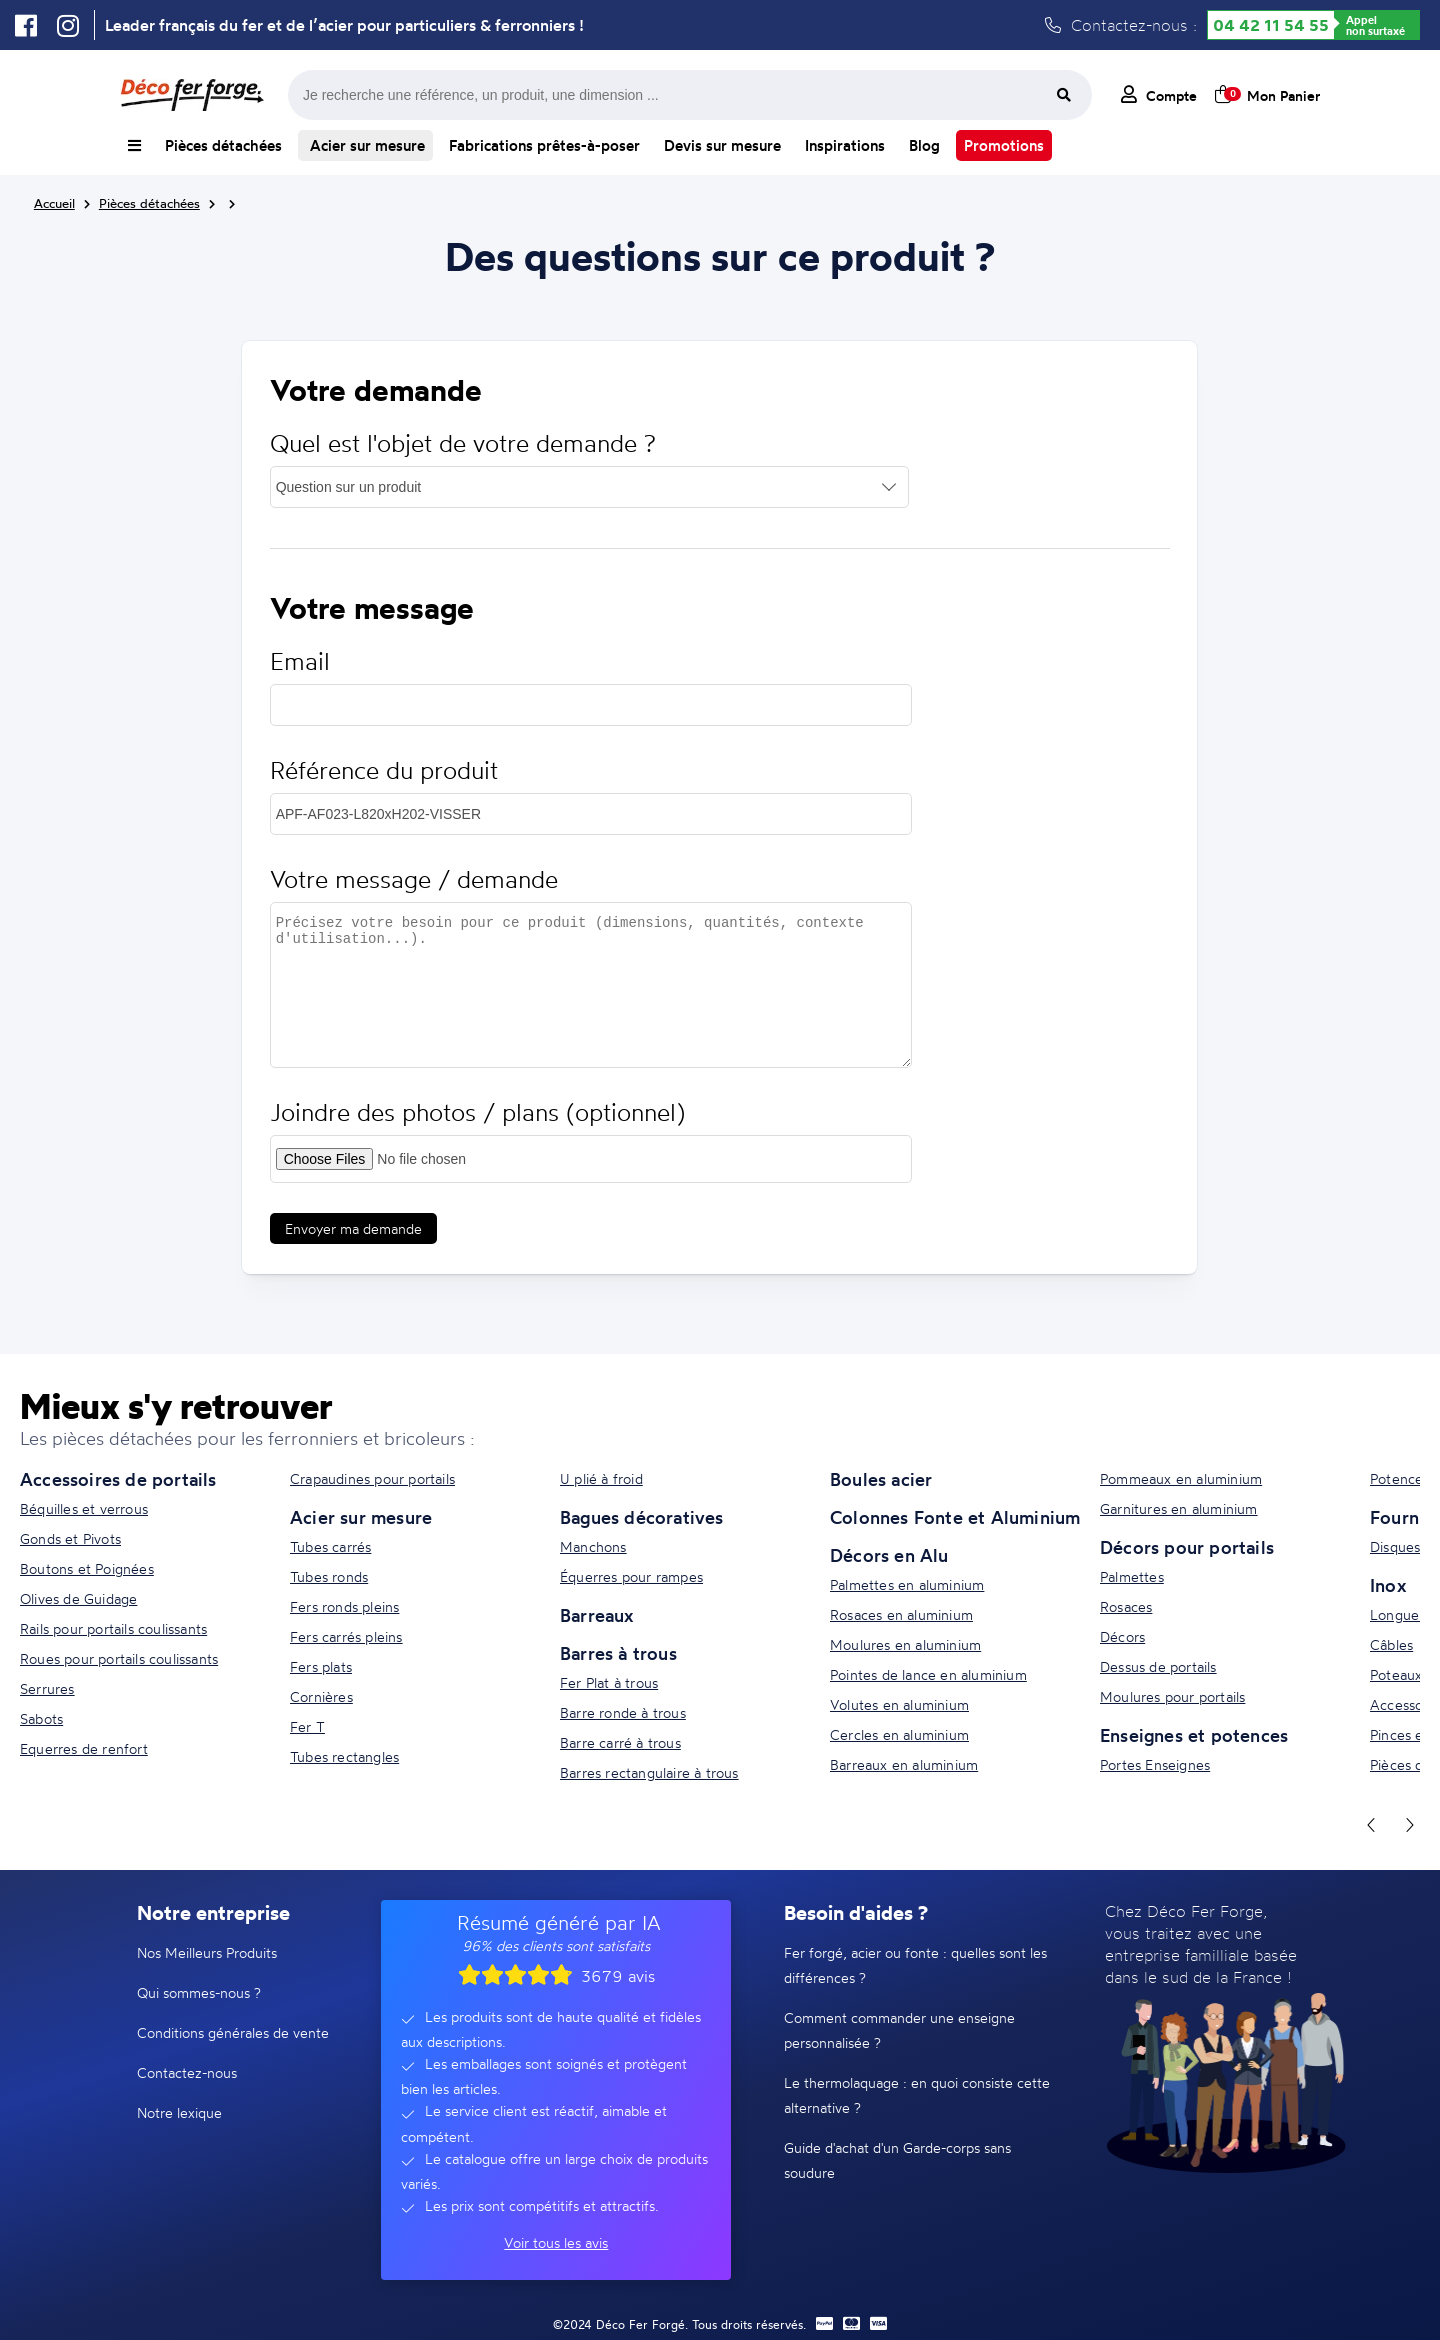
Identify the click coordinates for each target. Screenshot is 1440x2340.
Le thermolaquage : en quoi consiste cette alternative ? (917, 2095)
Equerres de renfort (84, 1748)
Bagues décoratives (642, 1517)
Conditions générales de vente (233, 2032)
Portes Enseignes (1155, 1764)
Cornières (321, 1696)
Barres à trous (618, 1653)
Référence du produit (384, 770)
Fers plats (321, 1666)
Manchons (593, 1546)
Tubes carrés (330, 1546)
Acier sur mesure (365, 145)
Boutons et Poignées (87, 1568)
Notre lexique (179, 2112)
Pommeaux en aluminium (1181, 1478)
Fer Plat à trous (609, 1682)
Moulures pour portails (1172, 1696)
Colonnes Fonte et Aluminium (955, 1517)
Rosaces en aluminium (901, 1614)
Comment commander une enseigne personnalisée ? (899, 2030)
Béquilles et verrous (84, 1508)
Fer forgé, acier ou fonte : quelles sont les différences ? (915, 1965)
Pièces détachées (223, 145)
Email (300, 661)
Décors (1122, 1636)
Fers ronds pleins (344, 1606)
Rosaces (1126, 1606)
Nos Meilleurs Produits (207, 1952)
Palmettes (1132, 1576)
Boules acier (881, 1479)
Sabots (41, 1718)
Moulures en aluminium (905, 1644)
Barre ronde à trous (623, 1712)
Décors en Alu (889, 1555)
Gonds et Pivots (70, 1538)
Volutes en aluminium (899, 1704)
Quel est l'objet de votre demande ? (463, 443)
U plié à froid (601, 1478)
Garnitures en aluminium (1179, 1508)
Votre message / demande (414, 879)
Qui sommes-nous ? (199, 1992)
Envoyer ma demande (353, 1228)
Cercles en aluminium (899, 1734)
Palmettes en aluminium (907, 1584)
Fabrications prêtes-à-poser (544, 145)
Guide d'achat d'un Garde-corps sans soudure (897, 2160)
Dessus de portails (1158, 1666)
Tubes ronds (329, 1576)
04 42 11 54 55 (1271, 25)
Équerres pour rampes (631, 1576)
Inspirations (845, 145)
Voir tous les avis (556, 2242)
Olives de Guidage (78, 1598)
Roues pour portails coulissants (119, 1658)
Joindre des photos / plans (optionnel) (477, 1112)
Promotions (1004, 145)
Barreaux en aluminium (904, 1764)
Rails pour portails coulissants (113, 1628)
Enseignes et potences (1194, 1735)
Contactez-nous (187, 2072)
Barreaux (597, 1615)
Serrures (47, 1688)
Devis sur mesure (722, 145)
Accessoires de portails (118, 1479)
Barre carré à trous (620, 1742)
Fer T (307, 1726)
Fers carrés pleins (346, 1636)
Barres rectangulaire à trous (649, 1772)
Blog (924, 145)
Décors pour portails (1187, 1547)
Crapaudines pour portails (372, 1478)
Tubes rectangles (344, 1756)
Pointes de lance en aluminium (928, 1674)
